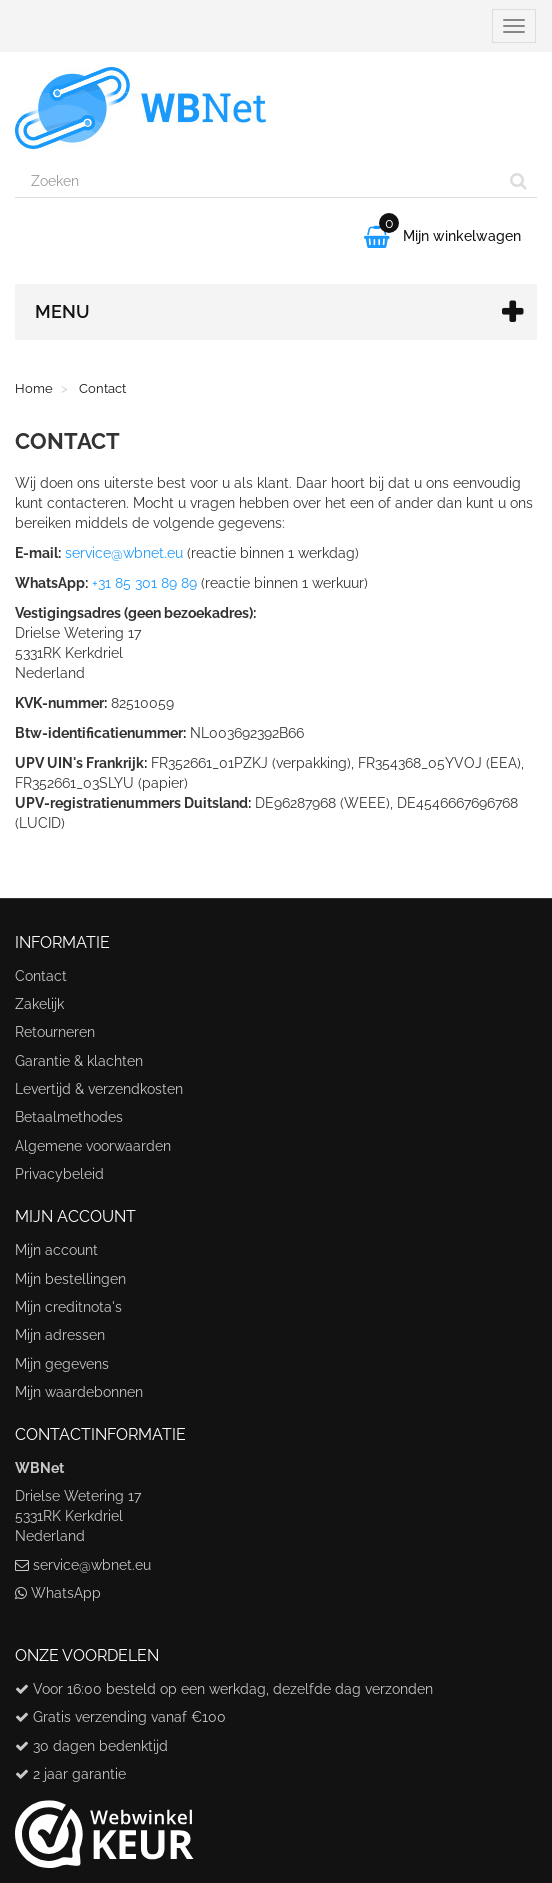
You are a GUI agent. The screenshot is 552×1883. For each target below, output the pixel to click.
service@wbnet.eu (124, 553)
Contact (41, 976)
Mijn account (56, 1250)
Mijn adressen (60, 1335)
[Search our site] (258, 181)
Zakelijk (39, 1004)
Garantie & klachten (79, 1061)
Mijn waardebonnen (79, 1392)
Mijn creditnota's (68, 1307)
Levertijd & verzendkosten (99, 1089)
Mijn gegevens (62, 1364)
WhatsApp (66, 1593)
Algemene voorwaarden (93, 1146)
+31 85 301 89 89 (144, 583)
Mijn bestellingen (70, 1279)
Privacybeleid (59, 1174)
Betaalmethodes (69, 1117)
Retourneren (55, 1032)
